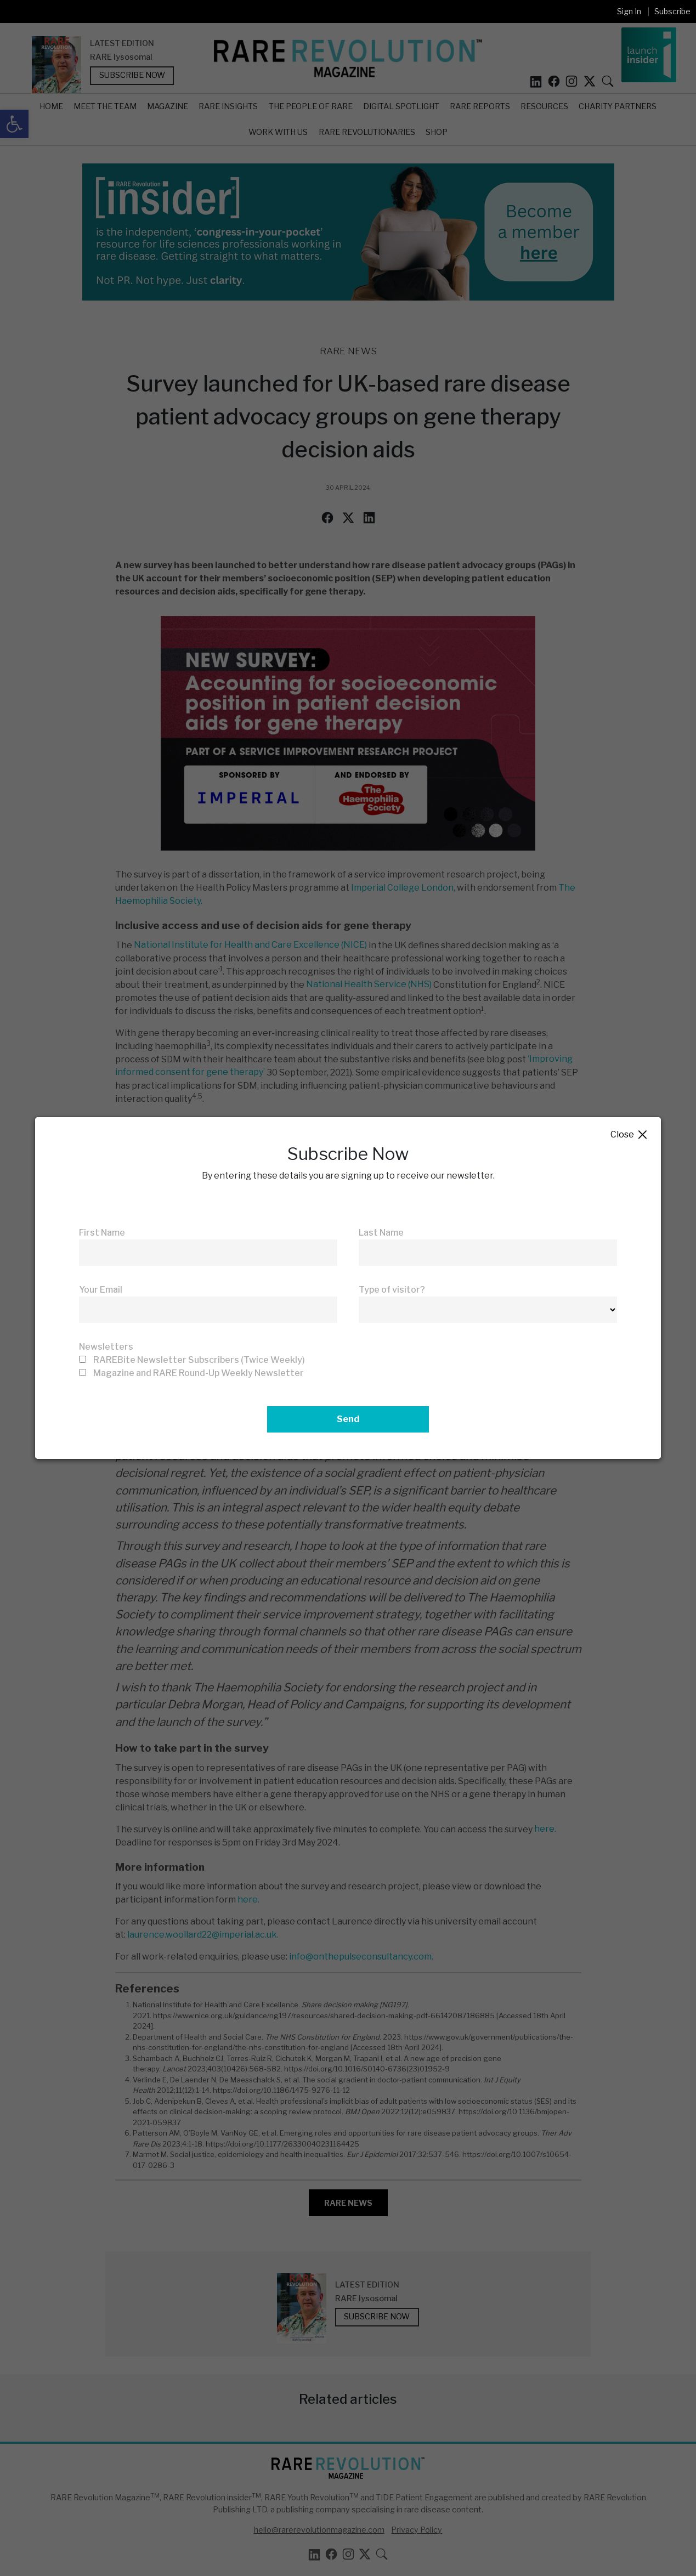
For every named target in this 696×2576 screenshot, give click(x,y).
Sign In (629, 11)
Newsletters (106, 1346)
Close (629, 1135)
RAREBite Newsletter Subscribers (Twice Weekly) (199, 1360)
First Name (102, 1232)
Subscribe (672, 11)
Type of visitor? (392, 1289)
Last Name (381, 1232)
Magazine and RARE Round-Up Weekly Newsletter (198, 1373)
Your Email (100, 1289)
